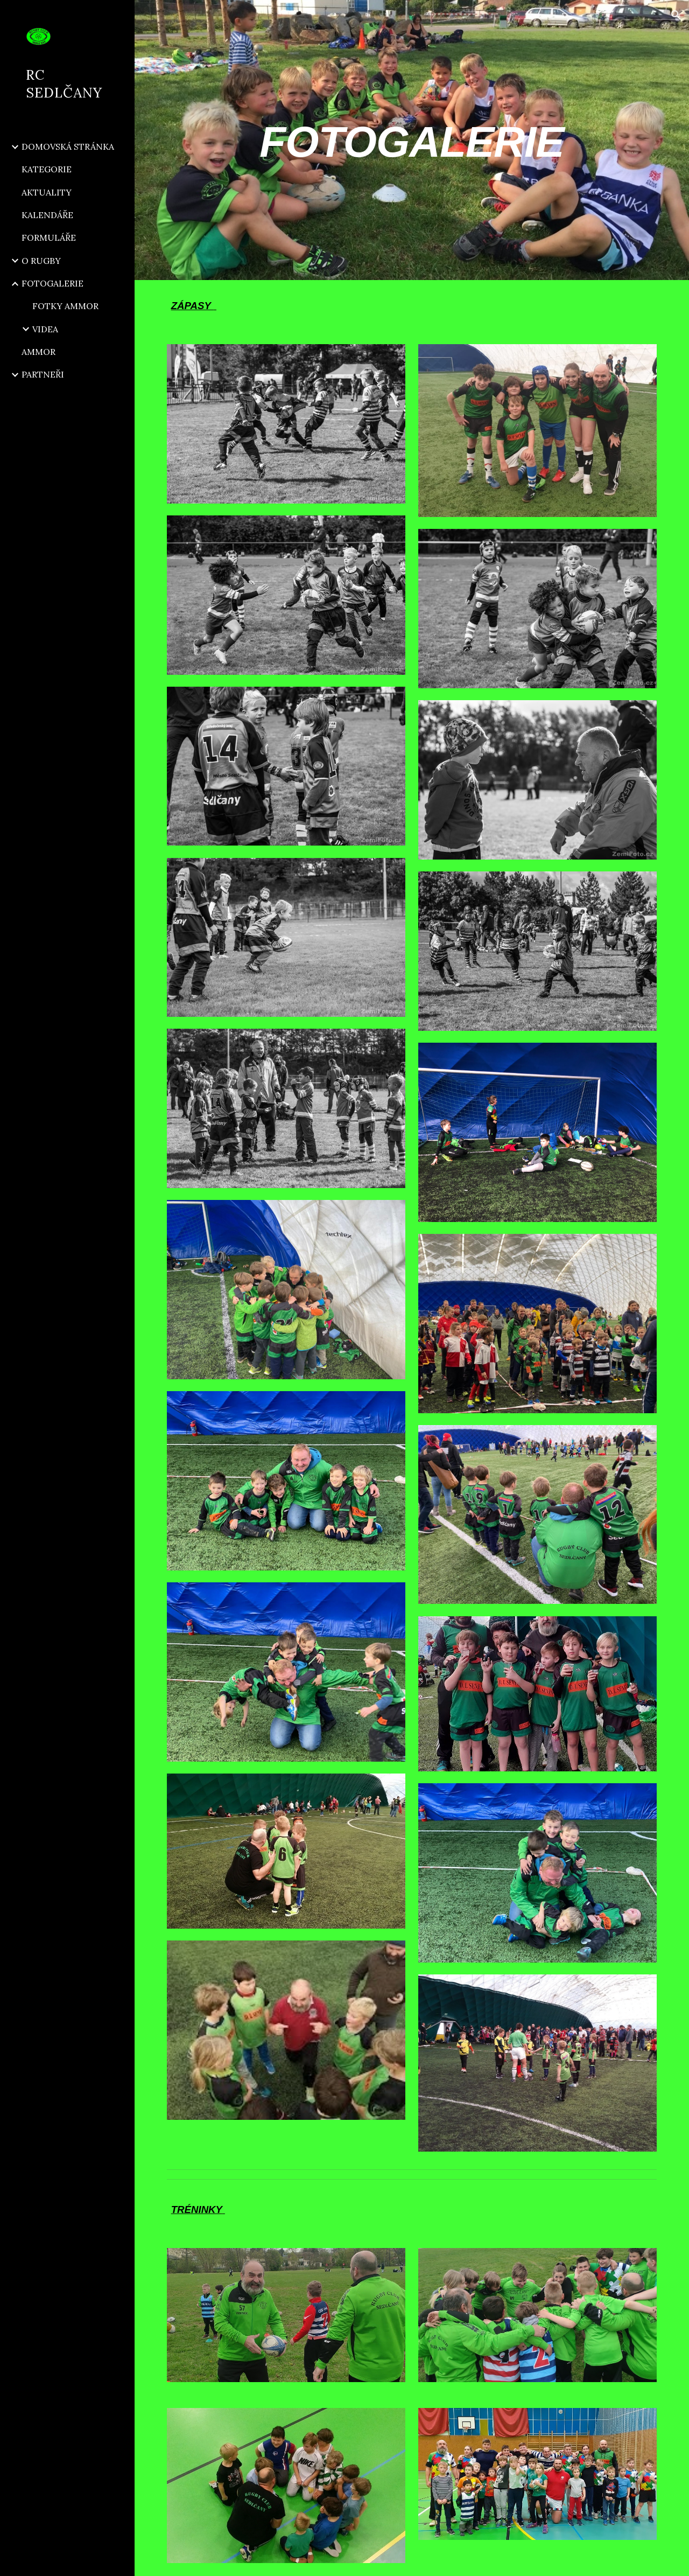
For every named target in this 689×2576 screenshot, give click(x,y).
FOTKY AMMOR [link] (65, 306)
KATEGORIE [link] (47, 169)
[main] (412, 140)
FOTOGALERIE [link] (52, 283)
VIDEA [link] (45, 329)
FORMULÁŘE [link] (49, 237)
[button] (676, 15)
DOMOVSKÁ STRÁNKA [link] (68, 146)
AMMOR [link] (38, 351)
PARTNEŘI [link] (43, 374)
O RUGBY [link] (41, 260)
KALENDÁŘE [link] (47, 215)
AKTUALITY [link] (47, 192)
